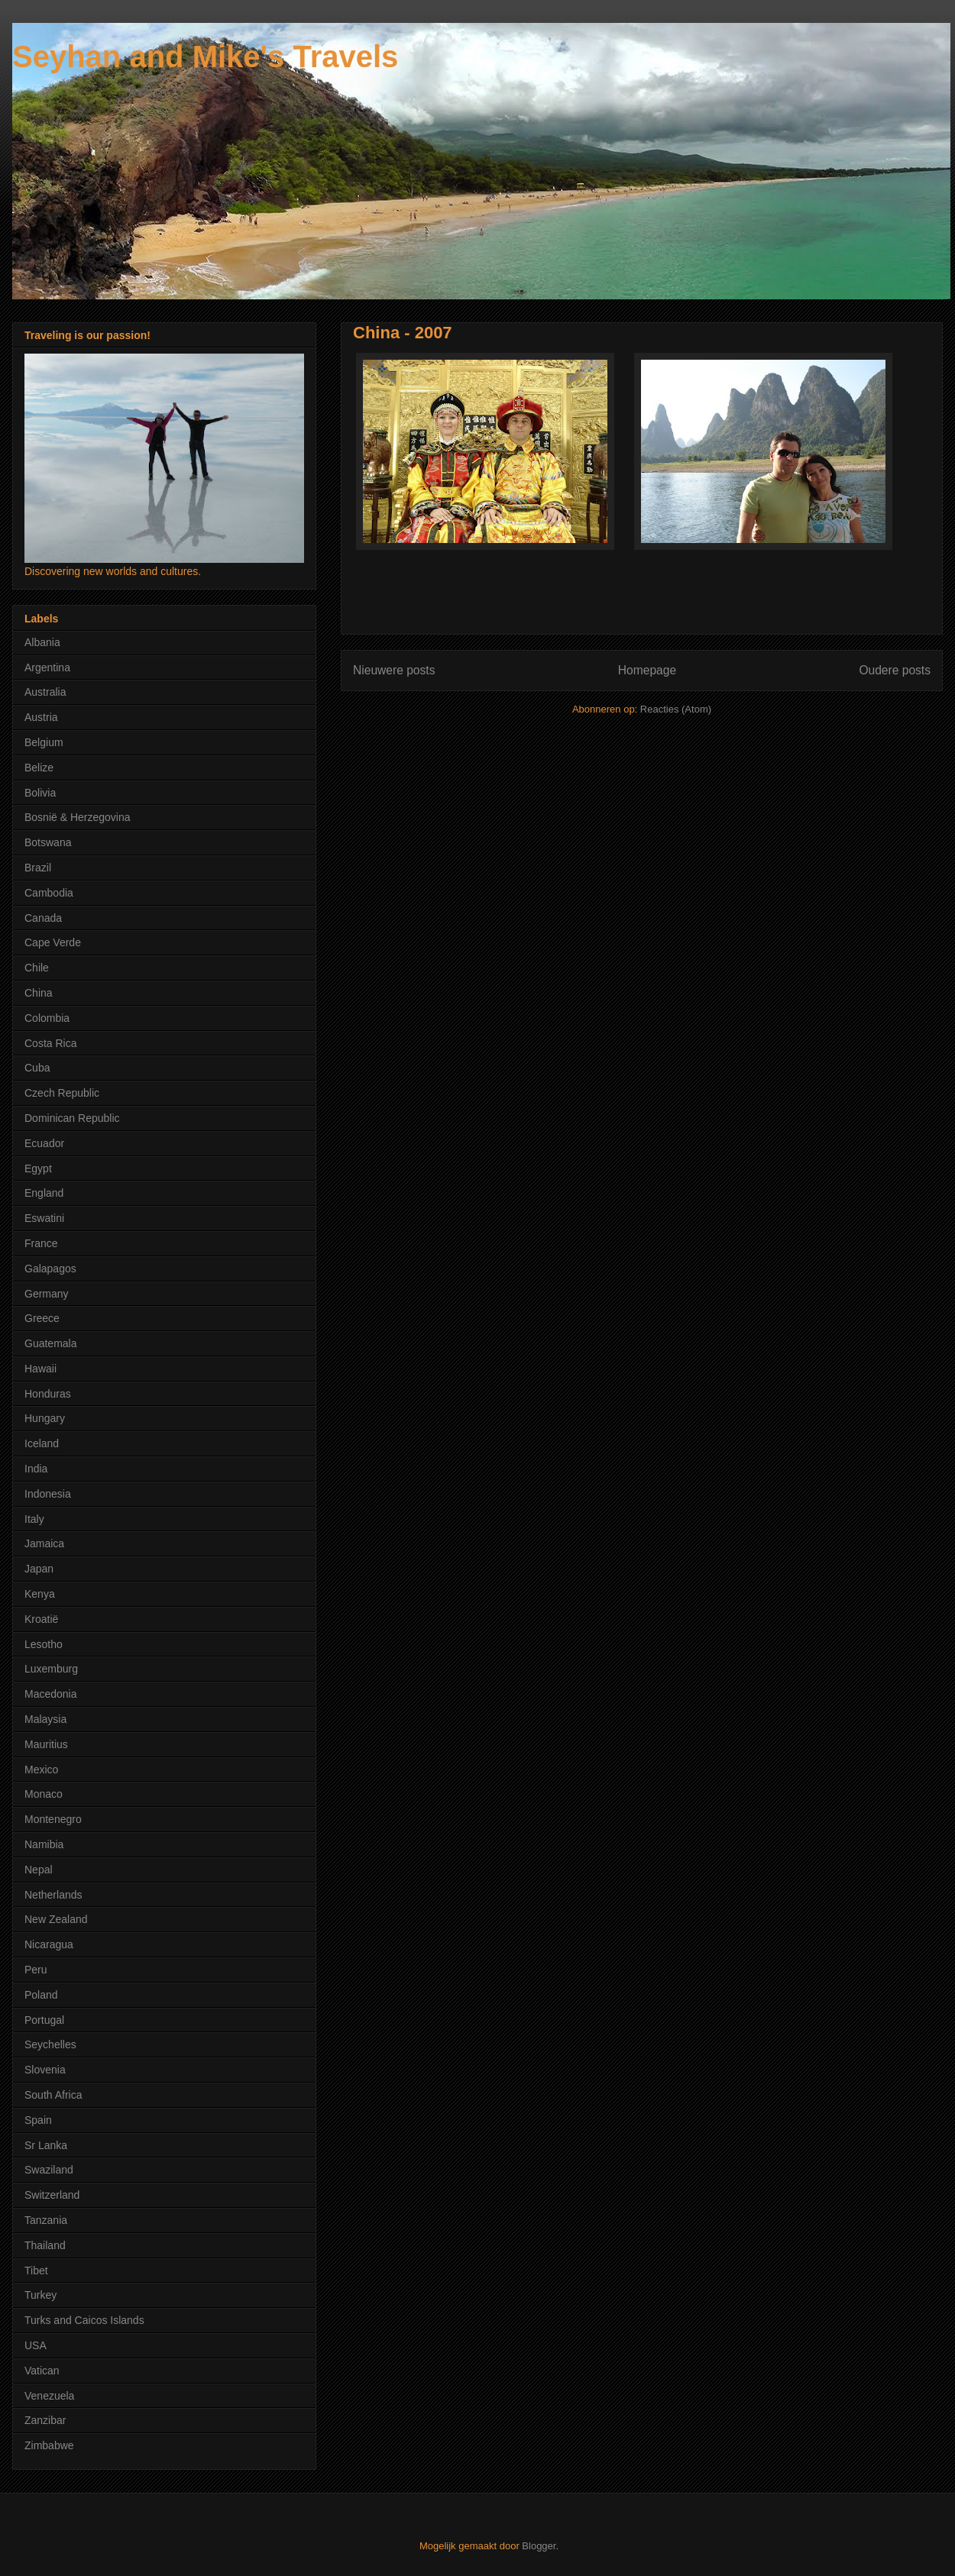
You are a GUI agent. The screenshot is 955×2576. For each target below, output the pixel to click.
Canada (43, 918)
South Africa (53, 2095)
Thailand (45, 2245)
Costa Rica (50, 1043)
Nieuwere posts (394, 670)
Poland (41, 1995)
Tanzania (45, 2220)
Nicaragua (48, 1944)
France (41, 1243)
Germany (46, 1294)
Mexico (41, 1769)
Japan (38, 1569)
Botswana (47, 842)
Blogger (538, 2546)
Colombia (47, 1018)
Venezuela (49, 2396)
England (43, 1193)
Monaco (43, 1794)
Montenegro (53, 1819)
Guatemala (50, 1343)
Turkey (40, 2295)
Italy (34, 1519)
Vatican (42, 2370)
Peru (35, 1970)
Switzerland (51, 2195)
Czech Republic (61, 1093)
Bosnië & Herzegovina (77, 817)
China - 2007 (402, 332)
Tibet (36, 2270)
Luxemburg (51, 1669)
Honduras (47, 1394)
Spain (38, 2120)
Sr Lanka (45, 2145)
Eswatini (44, 1218)
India (35, 1469)
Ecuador (44, 1143)
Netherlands (53, 1895)
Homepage (647, 670)
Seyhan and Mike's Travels (205, 56)
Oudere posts (895, 670)
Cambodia (48, 893)
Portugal (44, 2020)
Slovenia (45, 2070)
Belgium (43, 742)
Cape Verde (52, 942)
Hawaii (40, 1368)
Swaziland (48, 2170)
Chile (36, 968)
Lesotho (43, 1644)
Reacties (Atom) (675, 709)
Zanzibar (45, 2420)
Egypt (38, 1168)
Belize (38, 767)
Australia (45, 692)
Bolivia (40, 793)
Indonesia (47, 1494)
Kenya (39, 1594)
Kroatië (41, 1619)
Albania (42, 642)
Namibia (43, 1844)
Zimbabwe (49, 2445)
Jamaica (44, 1543)
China (38, 993)
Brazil (37, 867)
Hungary (44, 1418)
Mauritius (46, 1744)
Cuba (37, 1068)
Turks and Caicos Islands (84, 2320)
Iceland (41, 1443)
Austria (41, 717)
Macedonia (50, 1694)
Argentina (47, 667)
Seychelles (50, 2044)
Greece (42, 1318)
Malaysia (45, 1719)
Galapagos (50, 1268)
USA (35, 2345)
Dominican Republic (72, 1118)
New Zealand (56, 1919)
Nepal (38, 1869)
